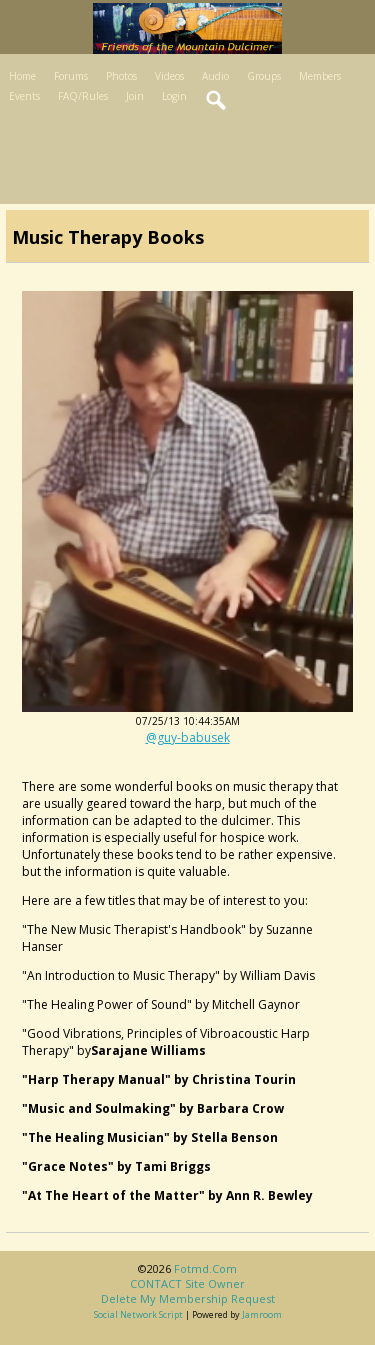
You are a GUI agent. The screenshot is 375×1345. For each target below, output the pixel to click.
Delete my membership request (188, 1298)
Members (320, 76)
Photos (121, 76)
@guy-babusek (188, 737)
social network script (138, 1314)
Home (22, 76)
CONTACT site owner (187, 1283)
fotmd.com (205, 1268)
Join (135, 96)
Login (174, 96)
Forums (71, 76)
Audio (215, 76)
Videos (169, 76)
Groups (264, 76)
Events (24, 96)
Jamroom (262, 1314)
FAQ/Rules (83, 96)
